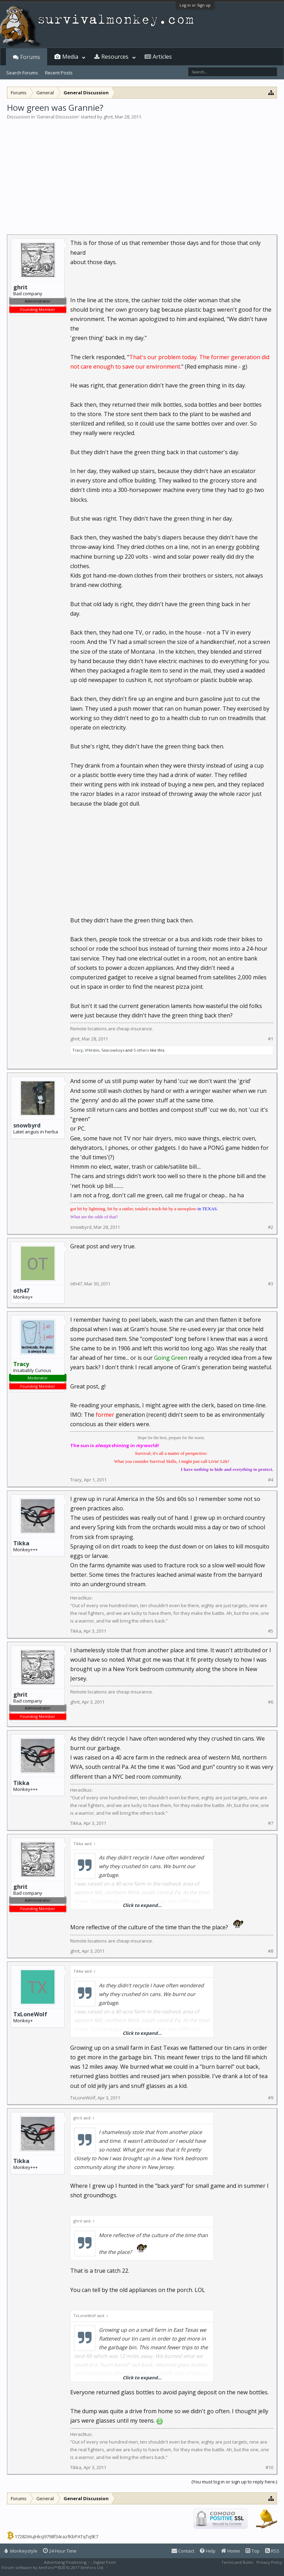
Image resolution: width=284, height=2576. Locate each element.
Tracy (77, 1050)
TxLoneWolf (30, 2014)
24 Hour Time (60, 2551)
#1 (270, 1039)
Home (230, 2551)
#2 (270, 1227)
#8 (270, 1951)
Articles (162, 56)
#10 (269, 2467)
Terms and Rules (237, 2562)
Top (253, 2551)
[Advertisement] (142, 173)
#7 (270, 1823)
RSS (272, 2551)
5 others (141, 1050)
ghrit (108, 117)
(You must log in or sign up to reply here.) (234, 2482)
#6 (270, 1702)
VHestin (92, 1050)
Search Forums (22, 73)
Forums (30, 57)
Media (70, 56)
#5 (270, 1631)
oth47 (21, 1290)
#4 (270, 1480)
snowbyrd (27, 1125)
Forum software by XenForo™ (53, 2567)
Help (208, 2551)
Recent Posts (59, 73)
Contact (183, 2551)
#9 (270, 2098)
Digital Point (104, 2562)
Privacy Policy (269, 2562)
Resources (115, 56)
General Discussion (58, 117)
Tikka (21, 1543)
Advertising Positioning (65, 2562)
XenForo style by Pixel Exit (133, 2567)
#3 (270, 1284)
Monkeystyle (21, 2551)
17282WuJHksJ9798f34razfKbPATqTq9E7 (56, 2536)
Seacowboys (112, 1050)
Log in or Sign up (195, 5)
